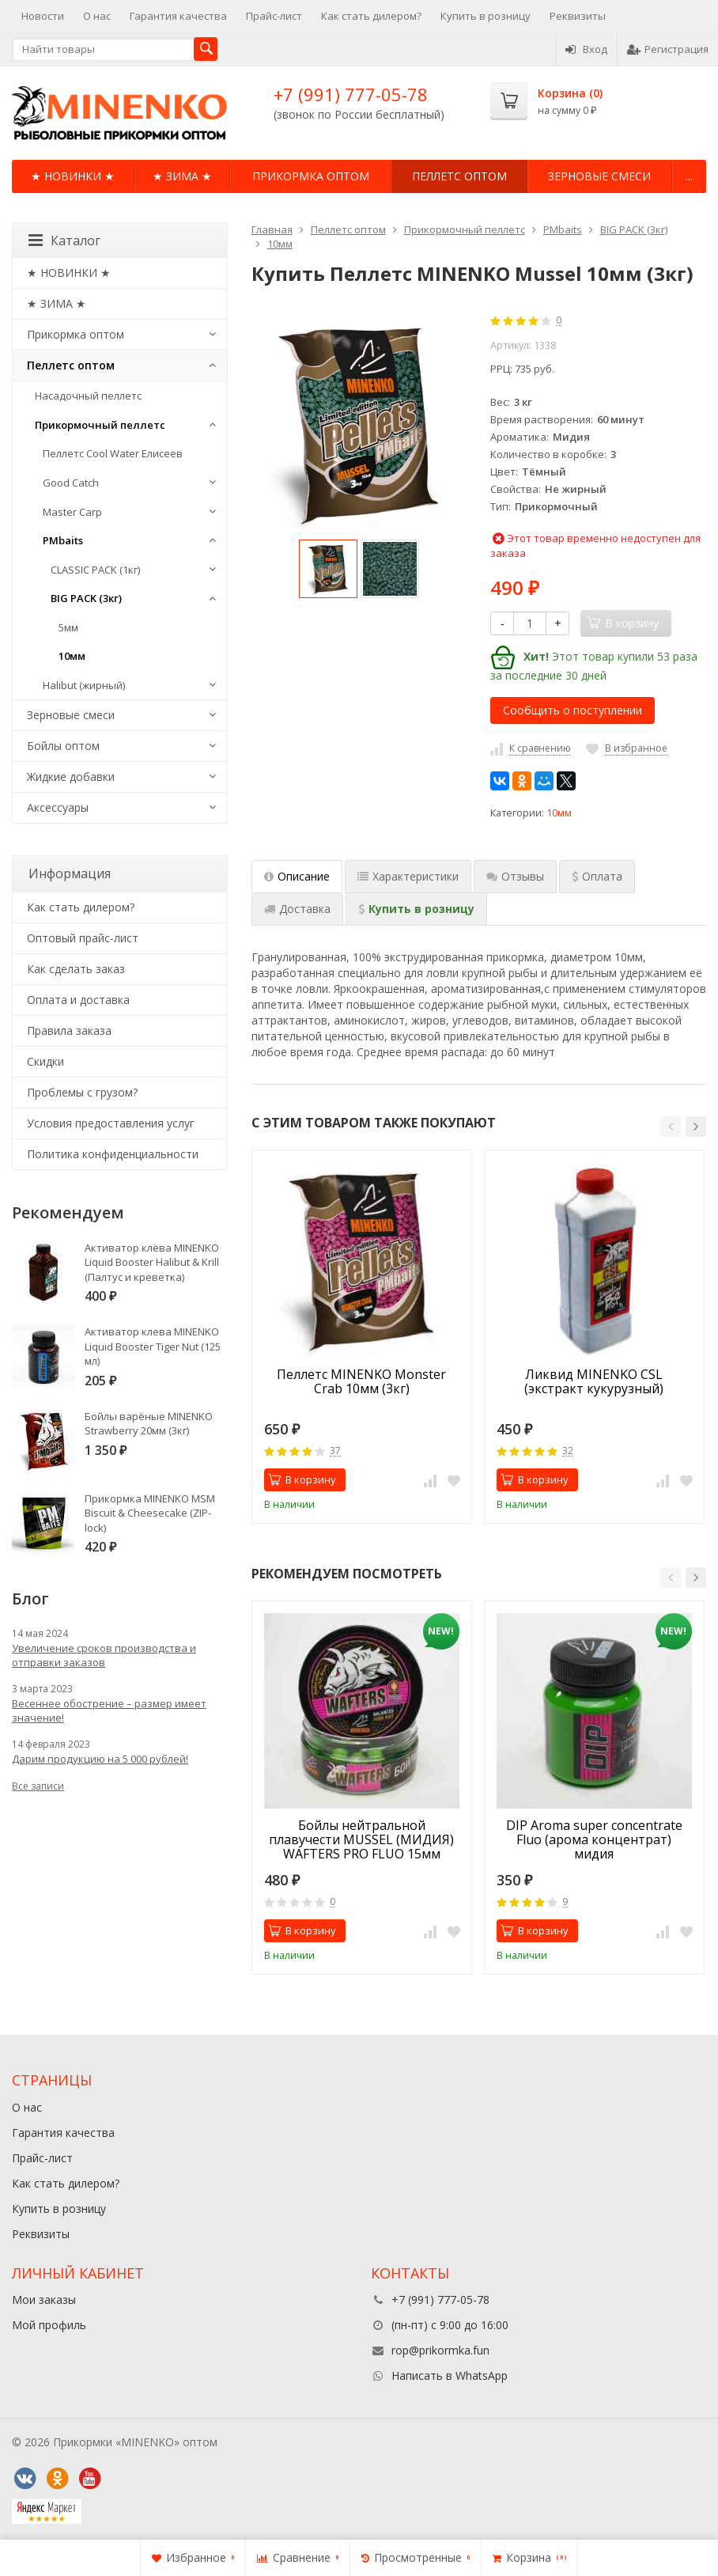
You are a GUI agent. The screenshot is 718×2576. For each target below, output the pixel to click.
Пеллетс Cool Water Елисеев (113, 453)
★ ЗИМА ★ (182, 176)
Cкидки (45, 1061)
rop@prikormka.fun (440, 2350)
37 (335, 1451)
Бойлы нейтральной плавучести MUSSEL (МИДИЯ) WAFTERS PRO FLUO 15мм (361, 1839)
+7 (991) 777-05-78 (351, 94)
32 (567, 1451)
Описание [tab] (297, 876)
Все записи (38, 1786)
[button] (670, 1126)
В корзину (302, 1479)
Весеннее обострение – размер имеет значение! (109, 1710)
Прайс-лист (274, 16)
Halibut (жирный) (84, 685)
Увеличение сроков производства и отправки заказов (104, 1655)
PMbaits (63, 540)
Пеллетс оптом (459, 176)
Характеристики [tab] (408, 876)
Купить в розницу (485, 16)
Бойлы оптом (63, 745)
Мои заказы (44, 2299)
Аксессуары (58, 807)
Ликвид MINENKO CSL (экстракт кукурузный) (593, 1382)
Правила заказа (69, 1030)
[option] (328, 569)
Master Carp (72, 512)
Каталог (64, 240)
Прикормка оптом (310, 176)
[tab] (597, 876)
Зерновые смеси (599, 176)
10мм (559, 813)
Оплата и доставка (78, 999)
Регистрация (668, 49)
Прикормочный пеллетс (100, 425)
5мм (68, 627)
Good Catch (71, 482)
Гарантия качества (178, 16)
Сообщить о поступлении (572, 710)
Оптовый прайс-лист (82, 937)
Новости (42, 16)
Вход (586, 49)
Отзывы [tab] (515, 876)
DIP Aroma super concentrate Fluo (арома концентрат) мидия (594, 1839)
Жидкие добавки (71, 776)
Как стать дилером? (371, 16)
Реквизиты (578, 16)
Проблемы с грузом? (82, 1092)
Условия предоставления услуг (111, 1123)
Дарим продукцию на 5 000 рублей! (100, 1759)
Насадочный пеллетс (88, 395)
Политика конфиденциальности (112, 1153)
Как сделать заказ (76, 968)
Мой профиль (49, 2324)
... (689, 176)
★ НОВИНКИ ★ (73, 176)
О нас (97, 16)
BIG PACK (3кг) (86, 598)
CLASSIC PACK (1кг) (95, 570)
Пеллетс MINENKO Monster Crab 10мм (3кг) (361, 1382)
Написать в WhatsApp (449, 2375)
